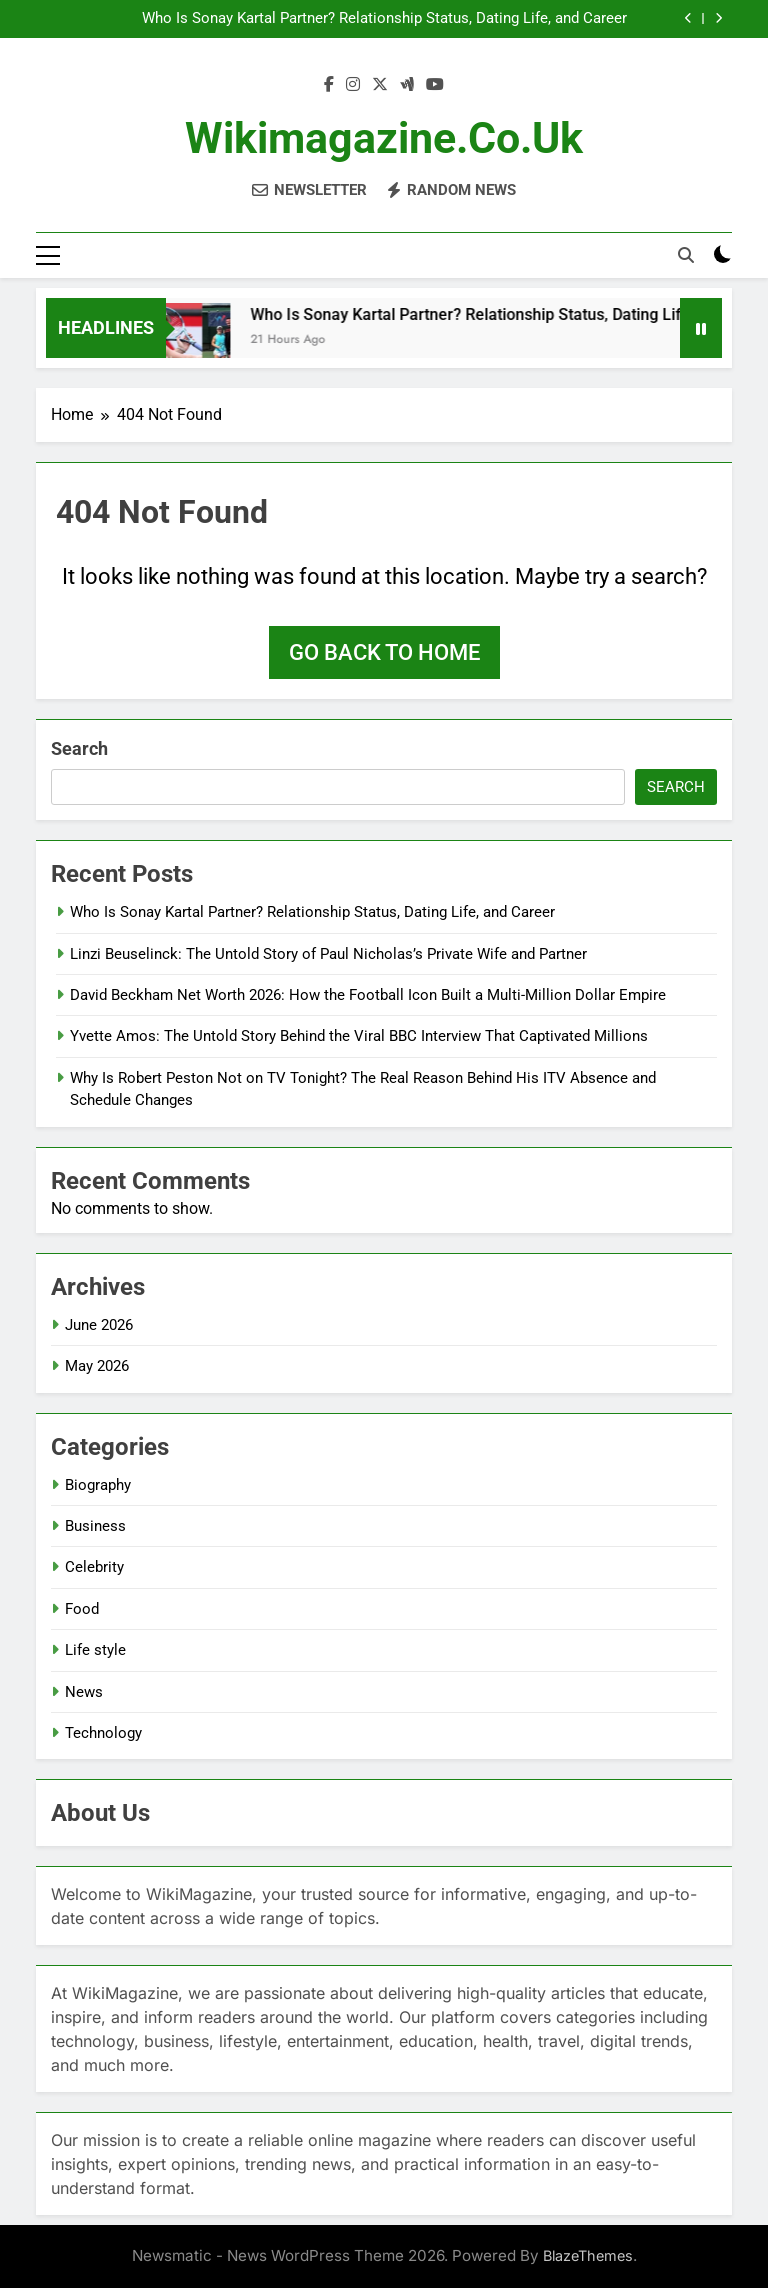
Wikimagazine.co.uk (384, 138)
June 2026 (99, 1325)
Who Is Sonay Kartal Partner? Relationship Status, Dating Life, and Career (384, 19)
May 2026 (97, 1366)
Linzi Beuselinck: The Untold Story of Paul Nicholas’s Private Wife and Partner (328, 954)
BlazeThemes (588, 2255)
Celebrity (94, 1567)
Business (95, 1526)
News (84, 1692)
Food (82, 1609)
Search (79, 748)
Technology (103, 1733)
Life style (95, 1650)
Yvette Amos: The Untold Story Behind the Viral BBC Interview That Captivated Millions (359, 1036)
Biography (98, 1485)
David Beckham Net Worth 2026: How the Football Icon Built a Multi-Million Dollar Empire (368, 995)
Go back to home (384, 652)
